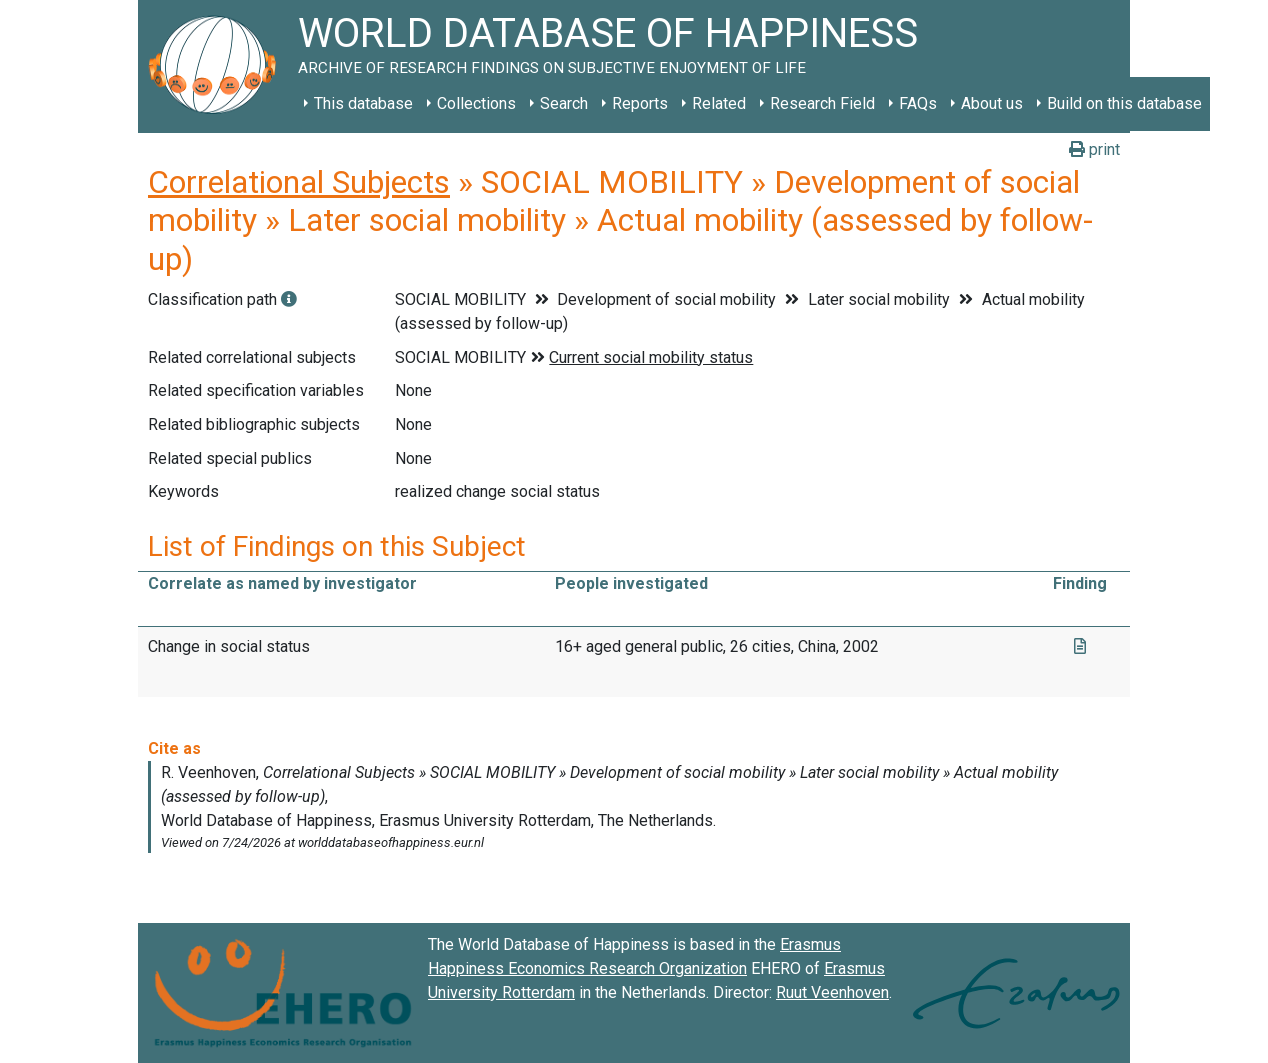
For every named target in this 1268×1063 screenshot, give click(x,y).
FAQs (918, 103)
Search (564, 103)
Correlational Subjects (299, 182)
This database (363, 103)
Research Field (822, 103)
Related (719, 103)
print (1094, 149)
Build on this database (1124, 103)
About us (992, 103)
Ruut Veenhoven (832, 992)
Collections (476, 103)
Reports (640, 103)
